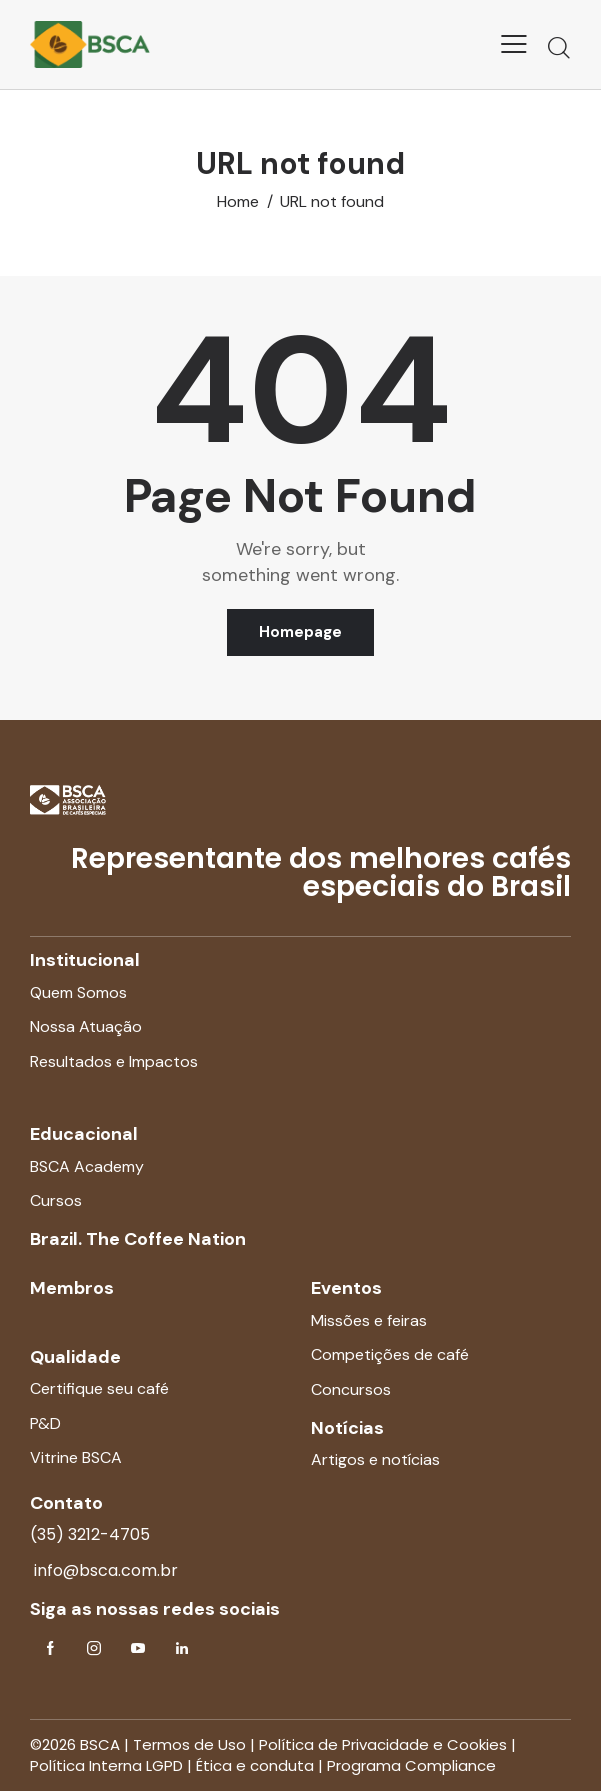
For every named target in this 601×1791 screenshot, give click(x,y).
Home (238, 202)
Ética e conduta (255, 1765)
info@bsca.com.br (104, 1570)
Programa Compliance (411, 1765)
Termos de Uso (189, 1744)
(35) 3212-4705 (90, 1534)
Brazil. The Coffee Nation (138, 1239)
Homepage (300, 632)
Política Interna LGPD (106, 1765)
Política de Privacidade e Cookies (383, 1744)
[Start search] (559, 47)
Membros (72, 1288)
